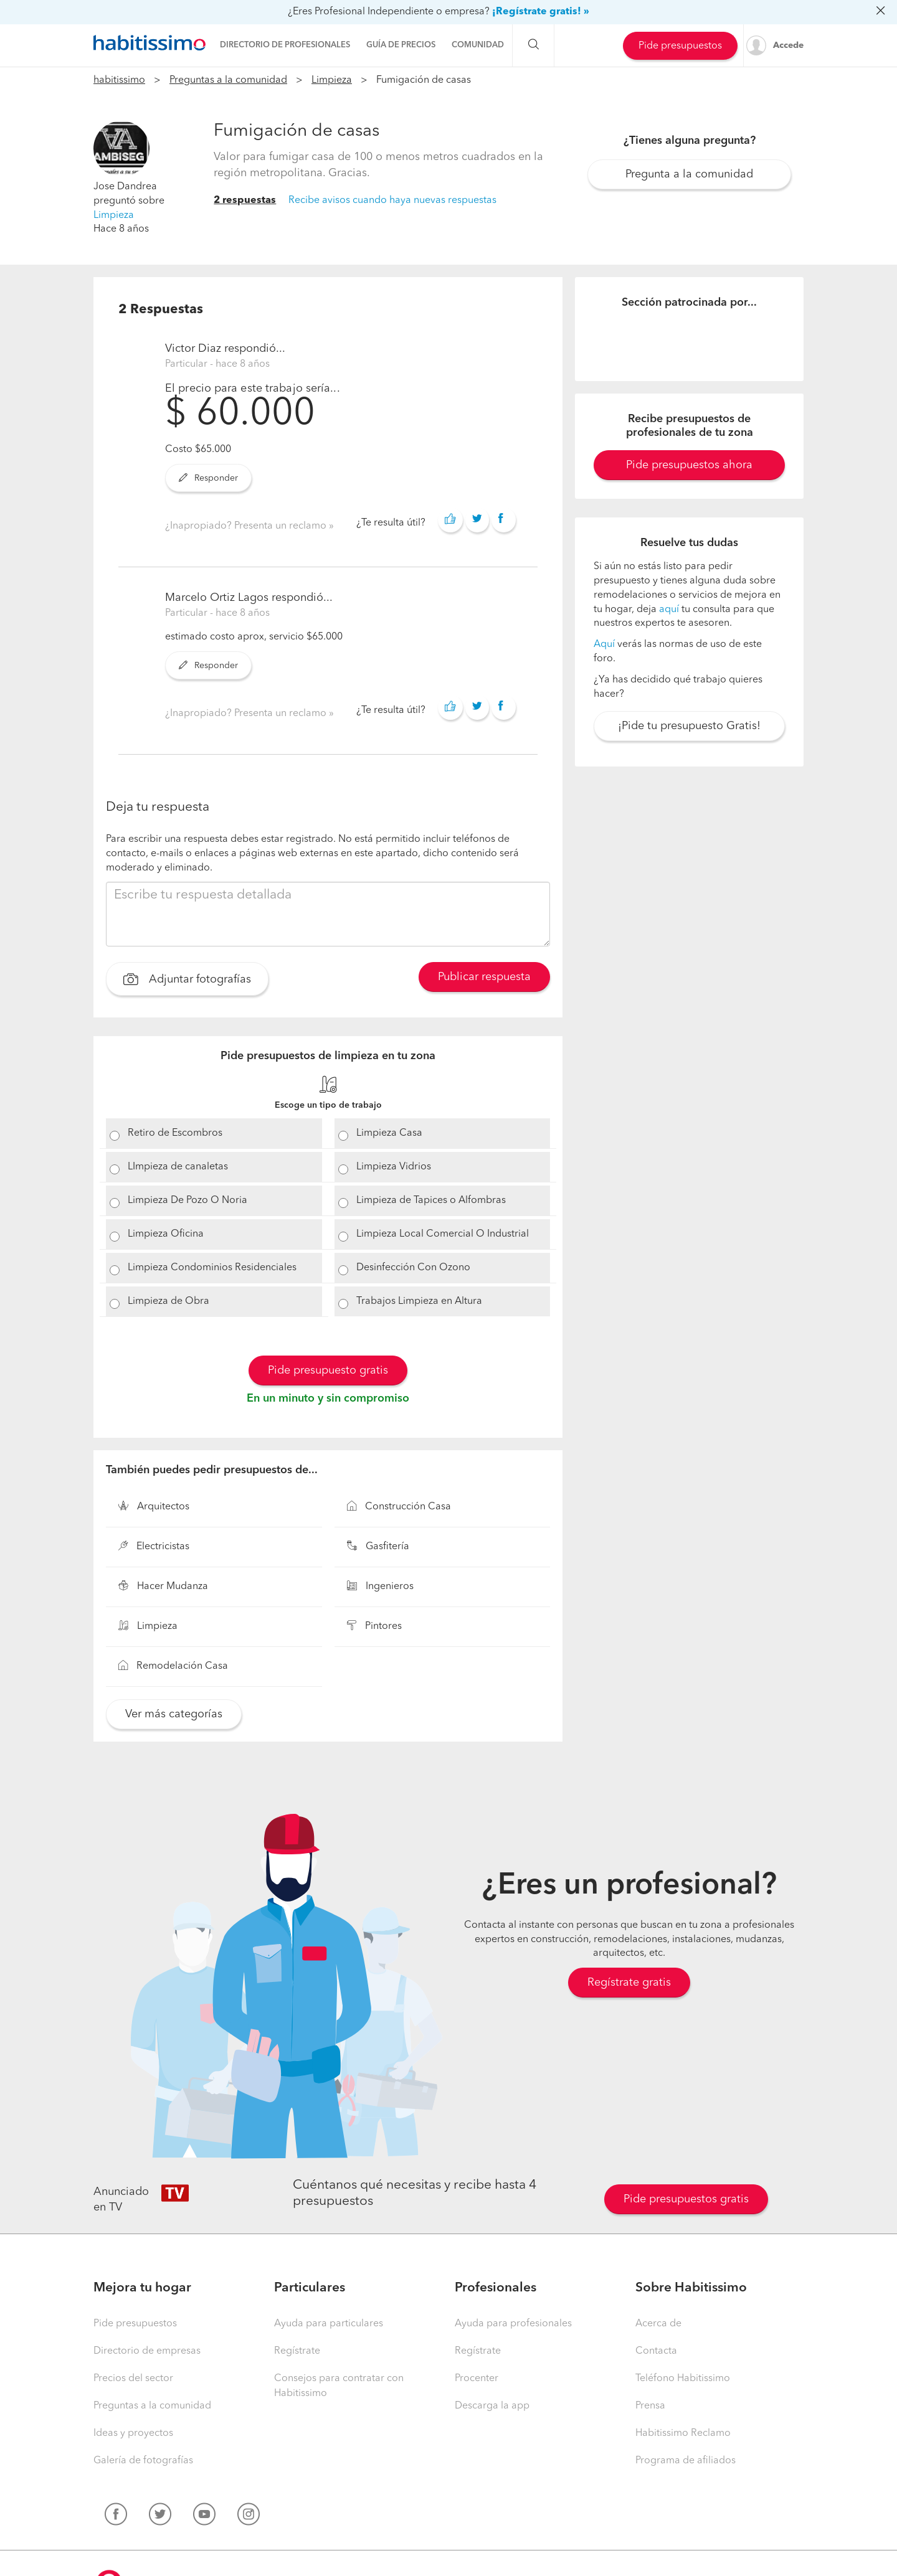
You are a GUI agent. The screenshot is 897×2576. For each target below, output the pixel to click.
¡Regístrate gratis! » (540, 12)
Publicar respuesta (484, 977)
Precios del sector (133, 2379)
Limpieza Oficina (166, 1234)
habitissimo (119, 80)
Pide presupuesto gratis (328, 1370)
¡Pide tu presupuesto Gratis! (689, 726)
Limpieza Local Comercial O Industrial (442, 1234)
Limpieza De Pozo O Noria (187, 1200)
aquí (669, 610)
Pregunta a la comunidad (689, 174)
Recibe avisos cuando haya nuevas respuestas (392, 200)
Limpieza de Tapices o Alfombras (431, 1200)
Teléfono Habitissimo (682, 2379)
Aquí (604, 644)
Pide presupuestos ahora (689, 465)
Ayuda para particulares (328, 2324)
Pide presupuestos (680, 46)
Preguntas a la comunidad (228, 80)
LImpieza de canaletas (178, 1167)
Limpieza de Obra (168, 1301)
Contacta (656, 2351)
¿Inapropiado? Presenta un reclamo (247, 526)
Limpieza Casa (389, 1133)
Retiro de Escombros (175, 1133)
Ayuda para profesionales (513, 2324)
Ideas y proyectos (133, 2433)
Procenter (476, 2379)
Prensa (650, 2406)
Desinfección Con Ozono (413, 1268)
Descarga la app (492, 2406)
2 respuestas (245, 200)
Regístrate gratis (629, 1982)
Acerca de (658, 2324)
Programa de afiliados (685, 2461)
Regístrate (297, 2351)
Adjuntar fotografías (187, 980)
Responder (208, 478)
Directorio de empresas (147, 2351)
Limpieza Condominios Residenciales (212, 1268)
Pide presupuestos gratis (686, 2199)
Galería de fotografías (143, 2461)
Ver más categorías (173, 1714)
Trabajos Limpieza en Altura (419, 1301)
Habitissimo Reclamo (683, 2433)
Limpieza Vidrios (393, 1167)
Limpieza (331, 80)
